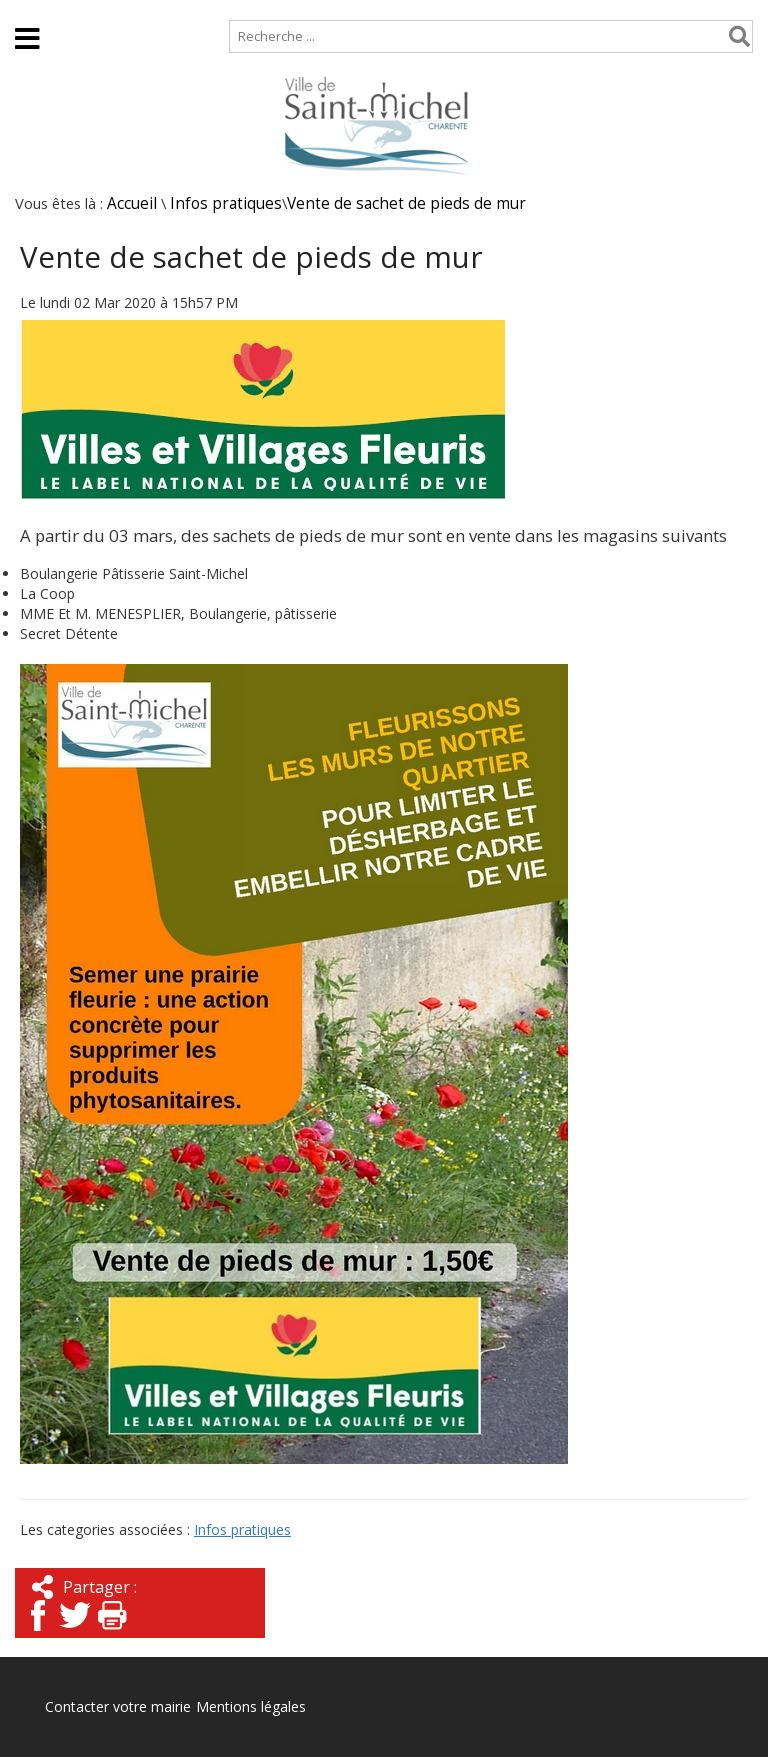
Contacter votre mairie (118, 1706)
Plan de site (127, 9)
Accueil (32, 9)
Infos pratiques (226, 203)
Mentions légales (251, 1706)
